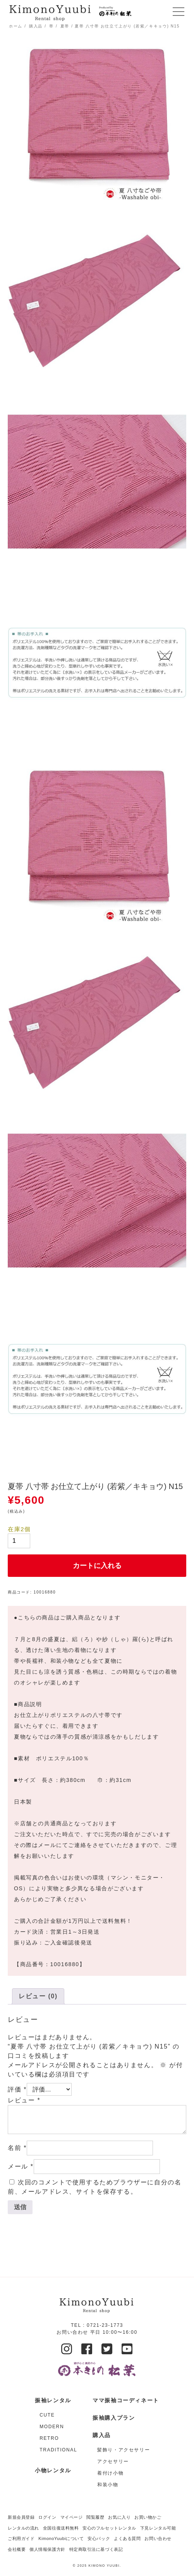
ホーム (15, 26)
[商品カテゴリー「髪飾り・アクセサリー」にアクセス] (128, 2450)
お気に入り (119, 2517)
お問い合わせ (157, 2538)
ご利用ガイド (21, 2538)
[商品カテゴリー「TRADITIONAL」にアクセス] (58, 2450)
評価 (17, 2089)
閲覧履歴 (95, 2517)
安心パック (99, 2538)
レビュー (24, 2100)
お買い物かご (147, 2517)
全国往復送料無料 (61, 2528)
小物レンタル (53, 2470)
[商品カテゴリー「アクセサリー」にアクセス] (128, 2461)
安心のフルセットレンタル (109, 2528)
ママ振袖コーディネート (126, 2400)
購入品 (36, 26)
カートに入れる (97, 1566)
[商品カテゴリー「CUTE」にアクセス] (58, 2415)
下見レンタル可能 (158, 2528)
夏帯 (64, 26)
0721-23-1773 (105, 2325)
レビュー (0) (38, 1996)
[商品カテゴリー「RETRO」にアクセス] (58, 2438)
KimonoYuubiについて (61, 2538)
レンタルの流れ (23, 2528)
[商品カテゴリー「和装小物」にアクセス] (128, 2484)
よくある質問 (127, 2538)
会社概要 (17, 2549)
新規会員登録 (21, 2517)
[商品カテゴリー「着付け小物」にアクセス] (128, 2473)
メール (21, 2166)
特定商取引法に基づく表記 (96, 2549)
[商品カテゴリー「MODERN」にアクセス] (58, 2426)
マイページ (71, 2517)
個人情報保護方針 (47, 2549)
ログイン (47, 2517)
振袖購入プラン (114, 2418)
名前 (17, 2148)
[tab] (38, 1996)
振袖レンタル (53, 2400)
